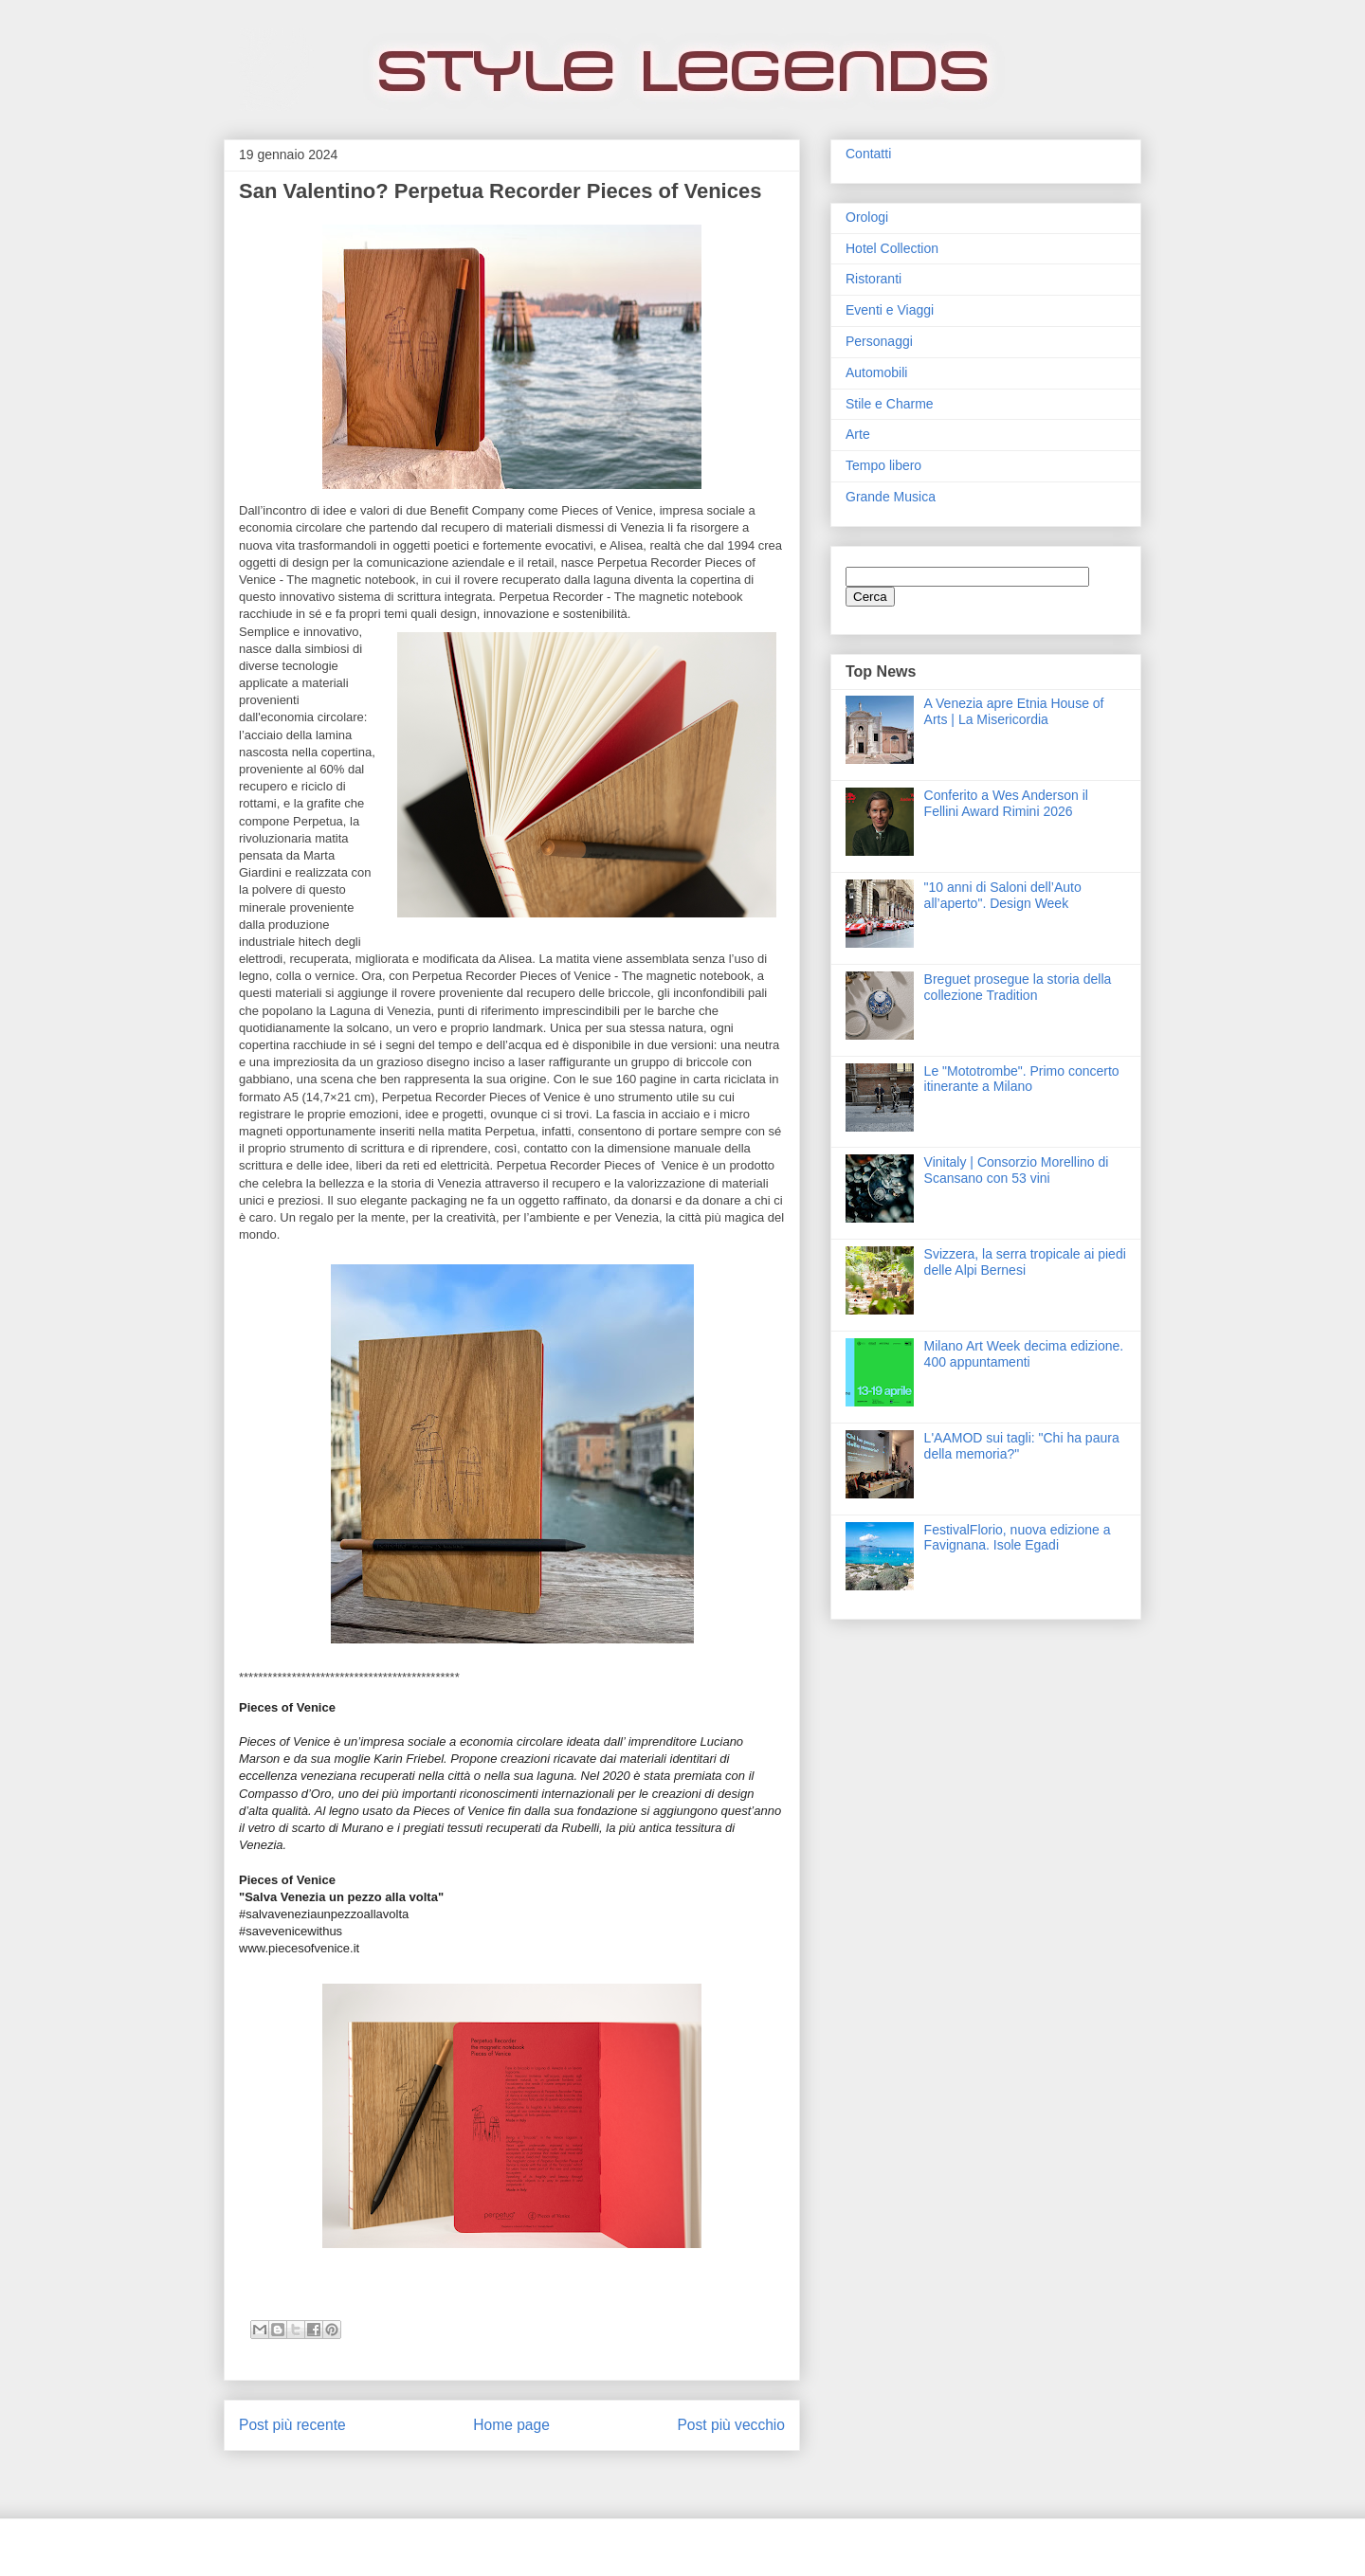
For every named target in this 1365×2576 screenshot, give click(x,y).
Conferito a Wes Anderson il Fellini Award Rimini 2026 (1006, 803)
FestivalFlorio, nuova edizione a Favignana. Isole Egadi (1017, 1537)
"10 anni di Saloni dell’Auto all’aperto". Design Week (1003, 895)
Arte (858, 434)
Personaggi (879, 341)
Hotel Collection (892, 248)
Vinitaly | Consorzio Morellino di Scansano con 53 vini (1016, 1170)
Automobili (876, 372)
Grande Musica (891, 496)
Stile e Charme (890, 403)
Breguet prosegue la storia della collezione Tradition (1018, 987)
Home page (511, 2425)
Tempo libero (883, 465)
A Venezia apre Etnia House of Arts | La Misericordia (1014, 711)
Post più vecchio (731, 2425)
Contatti (868, 153)
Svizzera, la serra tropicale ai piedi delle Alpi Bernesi (1025, 1262)
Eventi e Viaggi (890, 309)
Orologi (867, 217)
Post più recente (292, 2425)
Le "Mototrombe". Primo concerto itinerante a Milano (1021, 1079)
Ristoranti (873, 278)
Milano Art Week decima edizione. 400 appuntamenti (1024, 1354)
